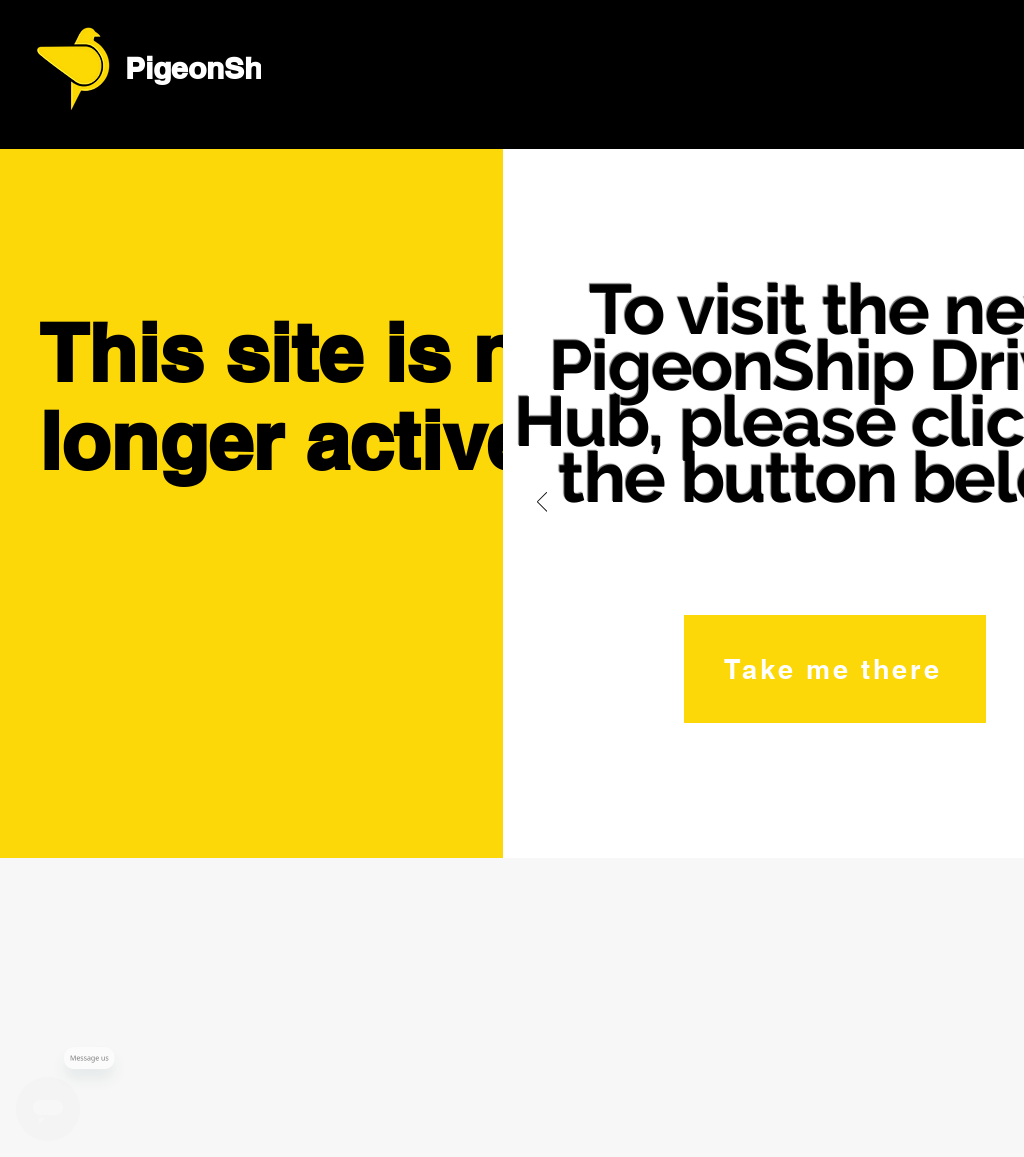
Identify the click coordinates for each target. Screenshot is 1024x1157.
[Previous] (542, 503)
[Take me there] (835, 669)
